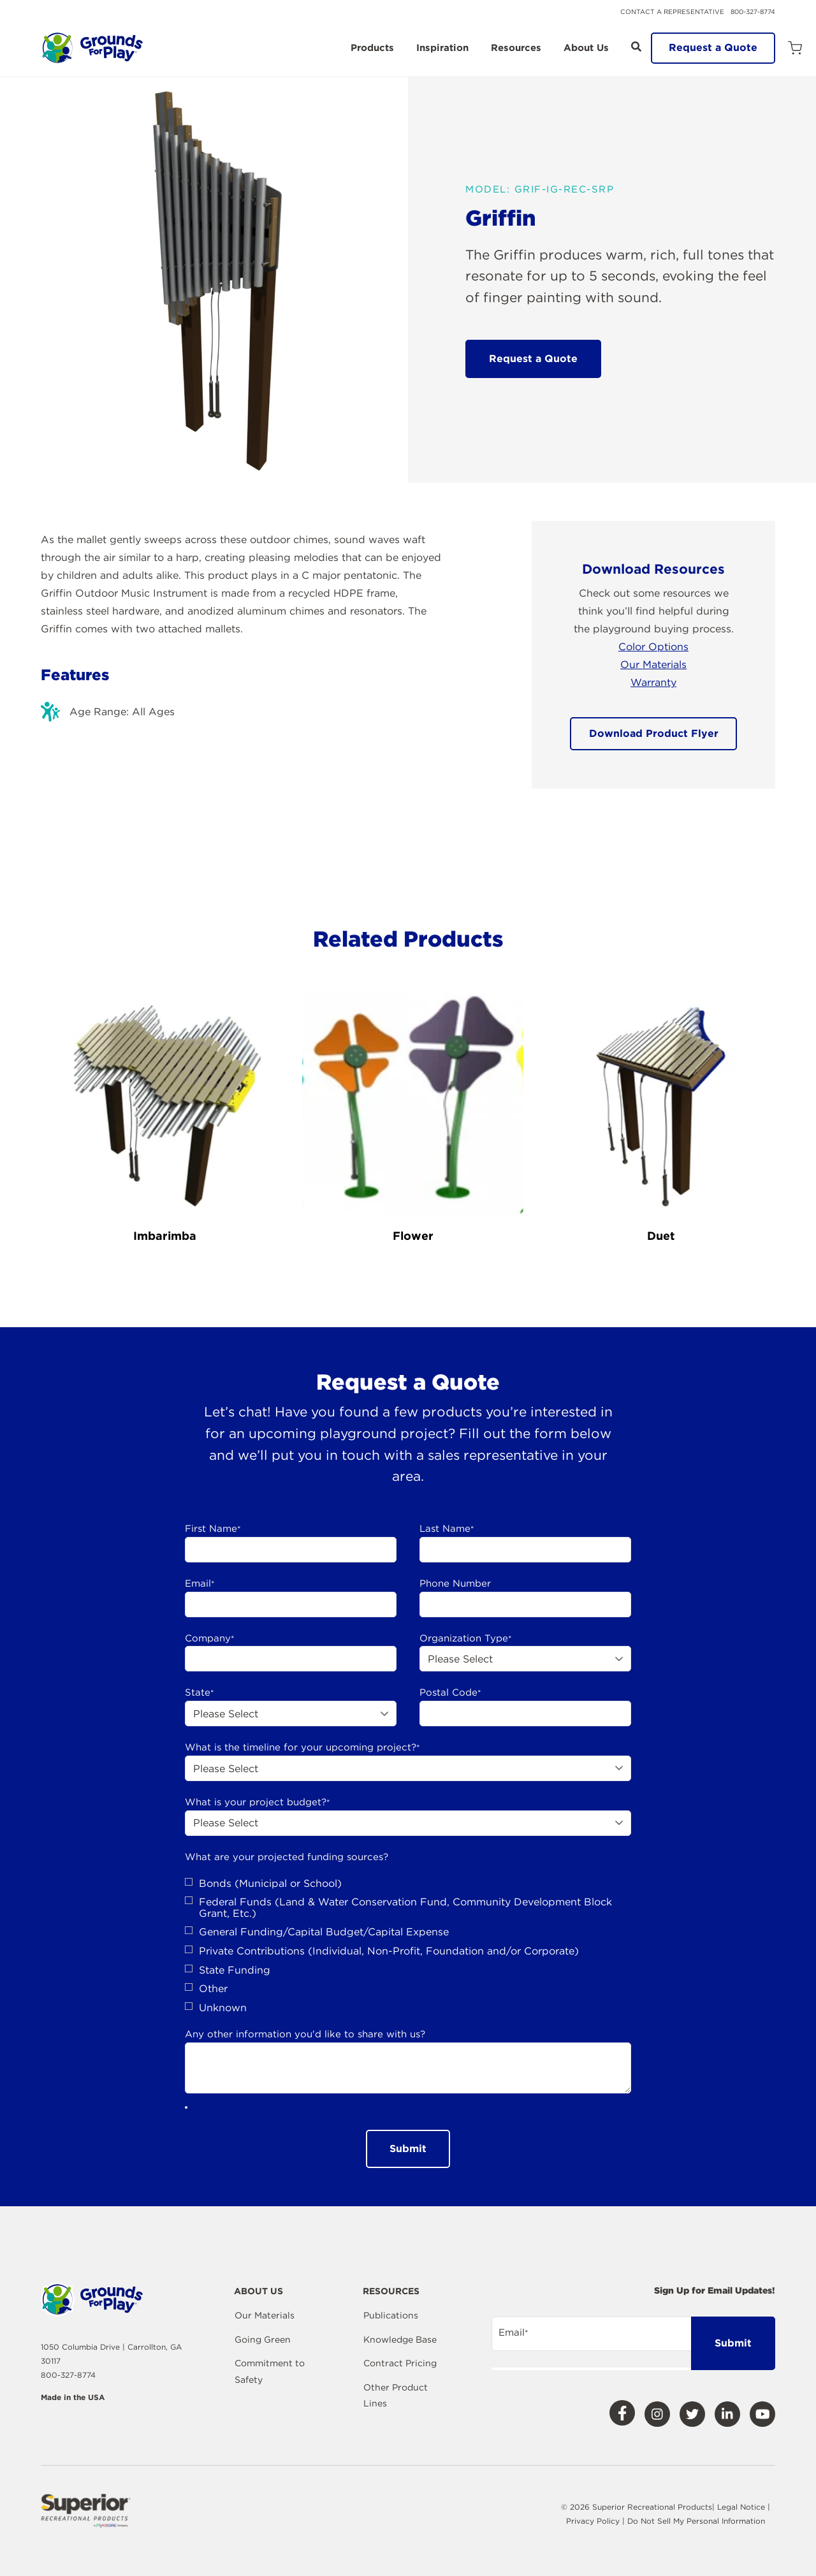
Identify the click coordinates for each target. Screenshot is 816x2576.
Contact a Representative (672, 11)
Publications (390, 2315)
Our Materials (653, 665)
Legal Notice (741, 2507)
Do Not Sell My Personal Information (696, 2521)
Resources (516, 48)
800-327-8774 (753, 11)
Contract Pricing (400, 2363)
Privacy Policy (594, 2521)
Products (372, 48)
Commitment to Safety (270, 2371)
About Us (586, 48)
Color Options (653, 647)
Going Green (263, 2339)
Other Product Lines (395, 2395)
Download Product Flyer (653, 733)
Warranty (653, 682)
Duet (660, 1235)
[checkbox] (408, 1946)
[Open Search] (636, 46)
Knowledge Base (400, 2339)
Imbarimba (164, 1235)
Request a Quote (713, 47)
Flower (413, 1235)
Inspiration (442, 48)
